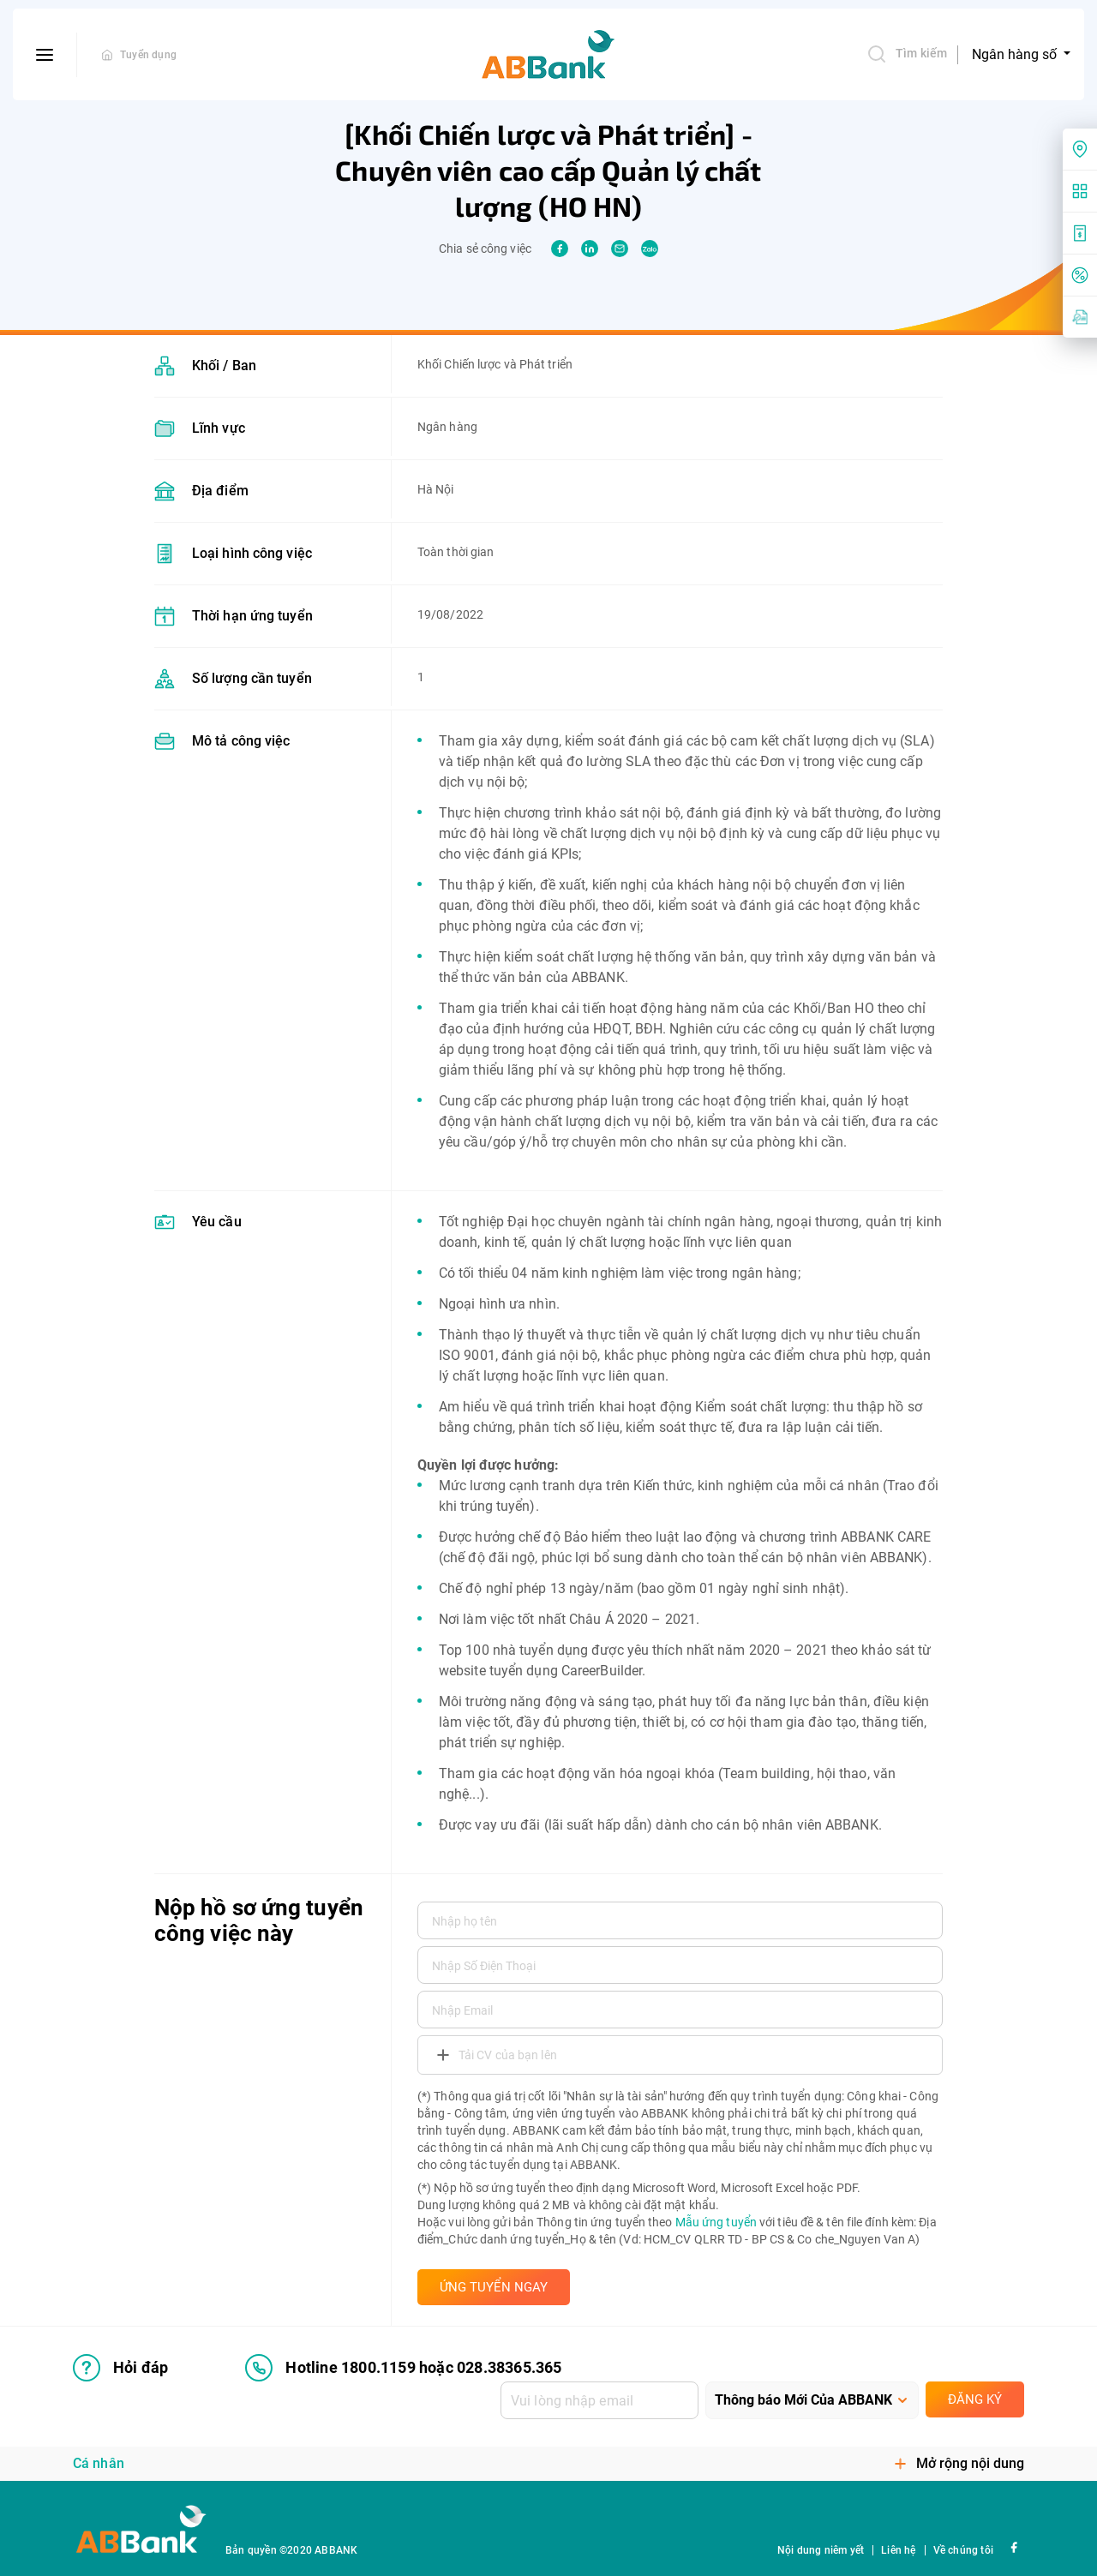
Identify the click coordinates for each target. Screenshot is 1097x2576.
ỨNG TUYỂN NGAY (494, 2287)
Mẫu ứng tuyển (716, 2222)
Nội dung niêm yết (820, 2550)
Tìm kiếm (906, 54)
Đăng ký (975, 2399)
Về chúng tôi (963, 2550)
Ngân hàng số (1016, 54)
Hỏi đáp (120, 2367)
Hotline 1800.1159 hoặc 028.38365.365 (403, 2367)
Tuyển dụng (148, 55)
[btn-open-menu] (45, 55)
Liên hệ (898, 2550)
